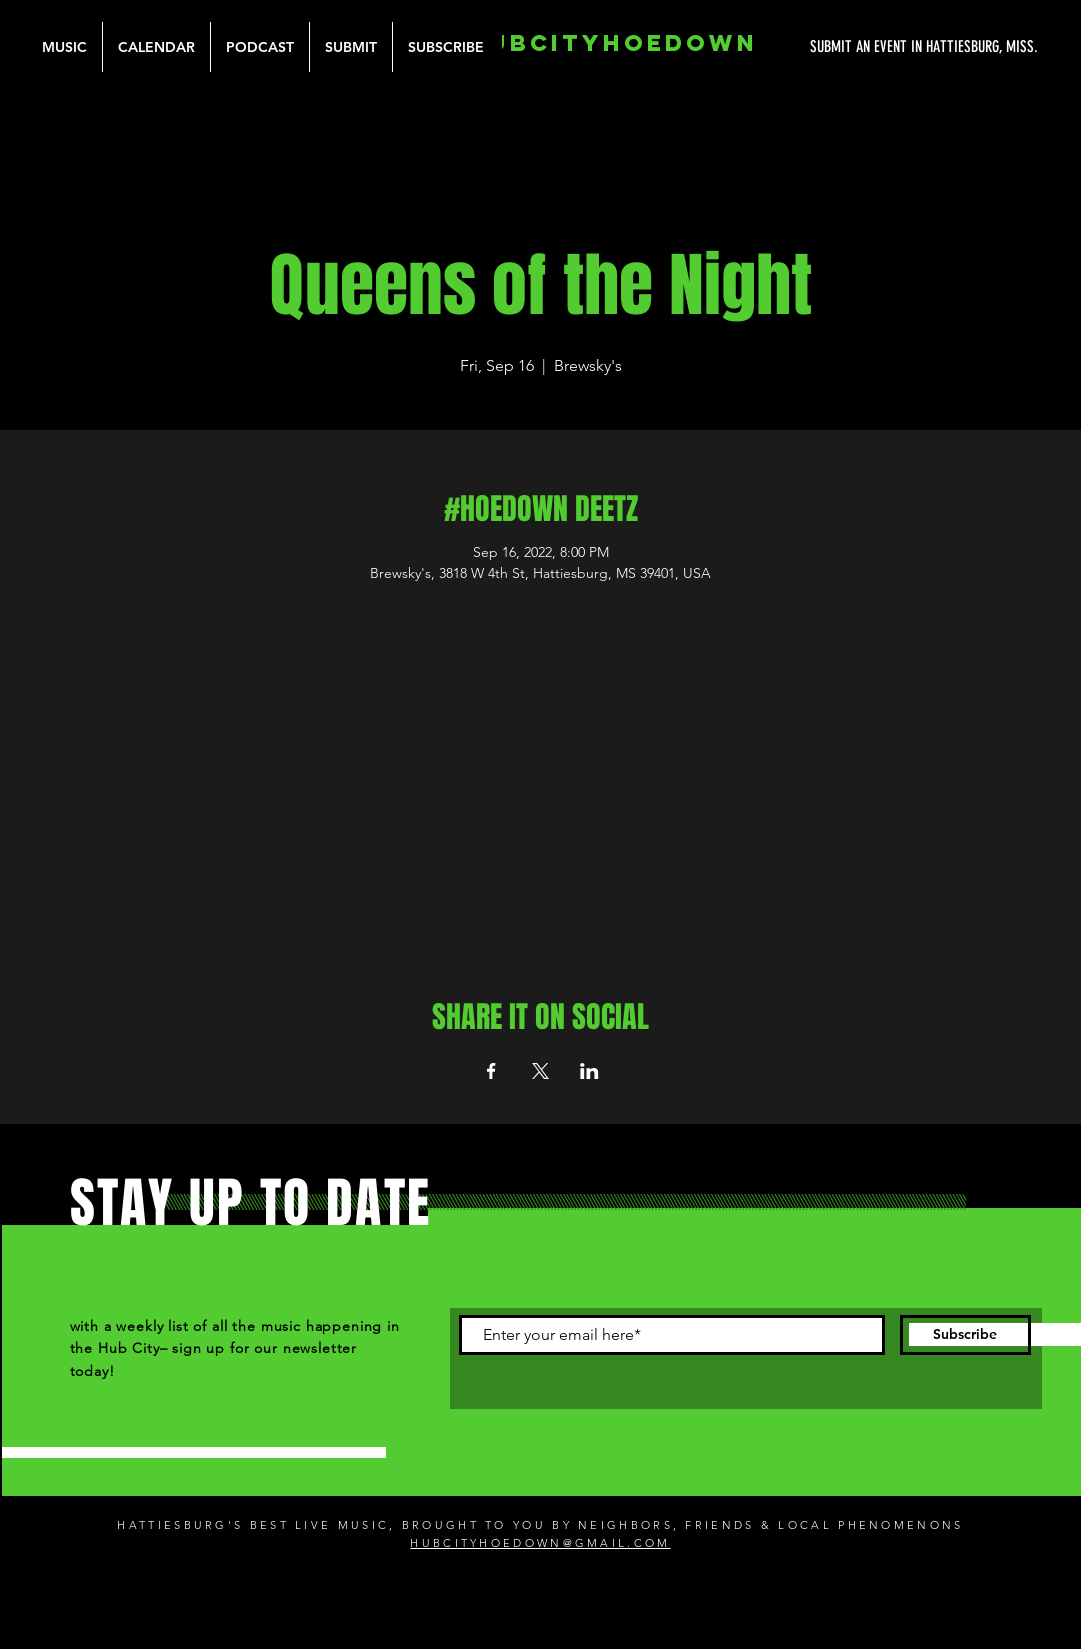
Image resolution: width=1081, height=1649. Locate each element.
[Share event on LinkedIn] (589, 1071)
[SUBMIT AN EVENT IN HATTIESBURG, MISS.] (849, 47)
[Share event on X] (540, 1071)
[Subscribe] (965, 1335)
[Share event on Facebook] (491, 1071)
